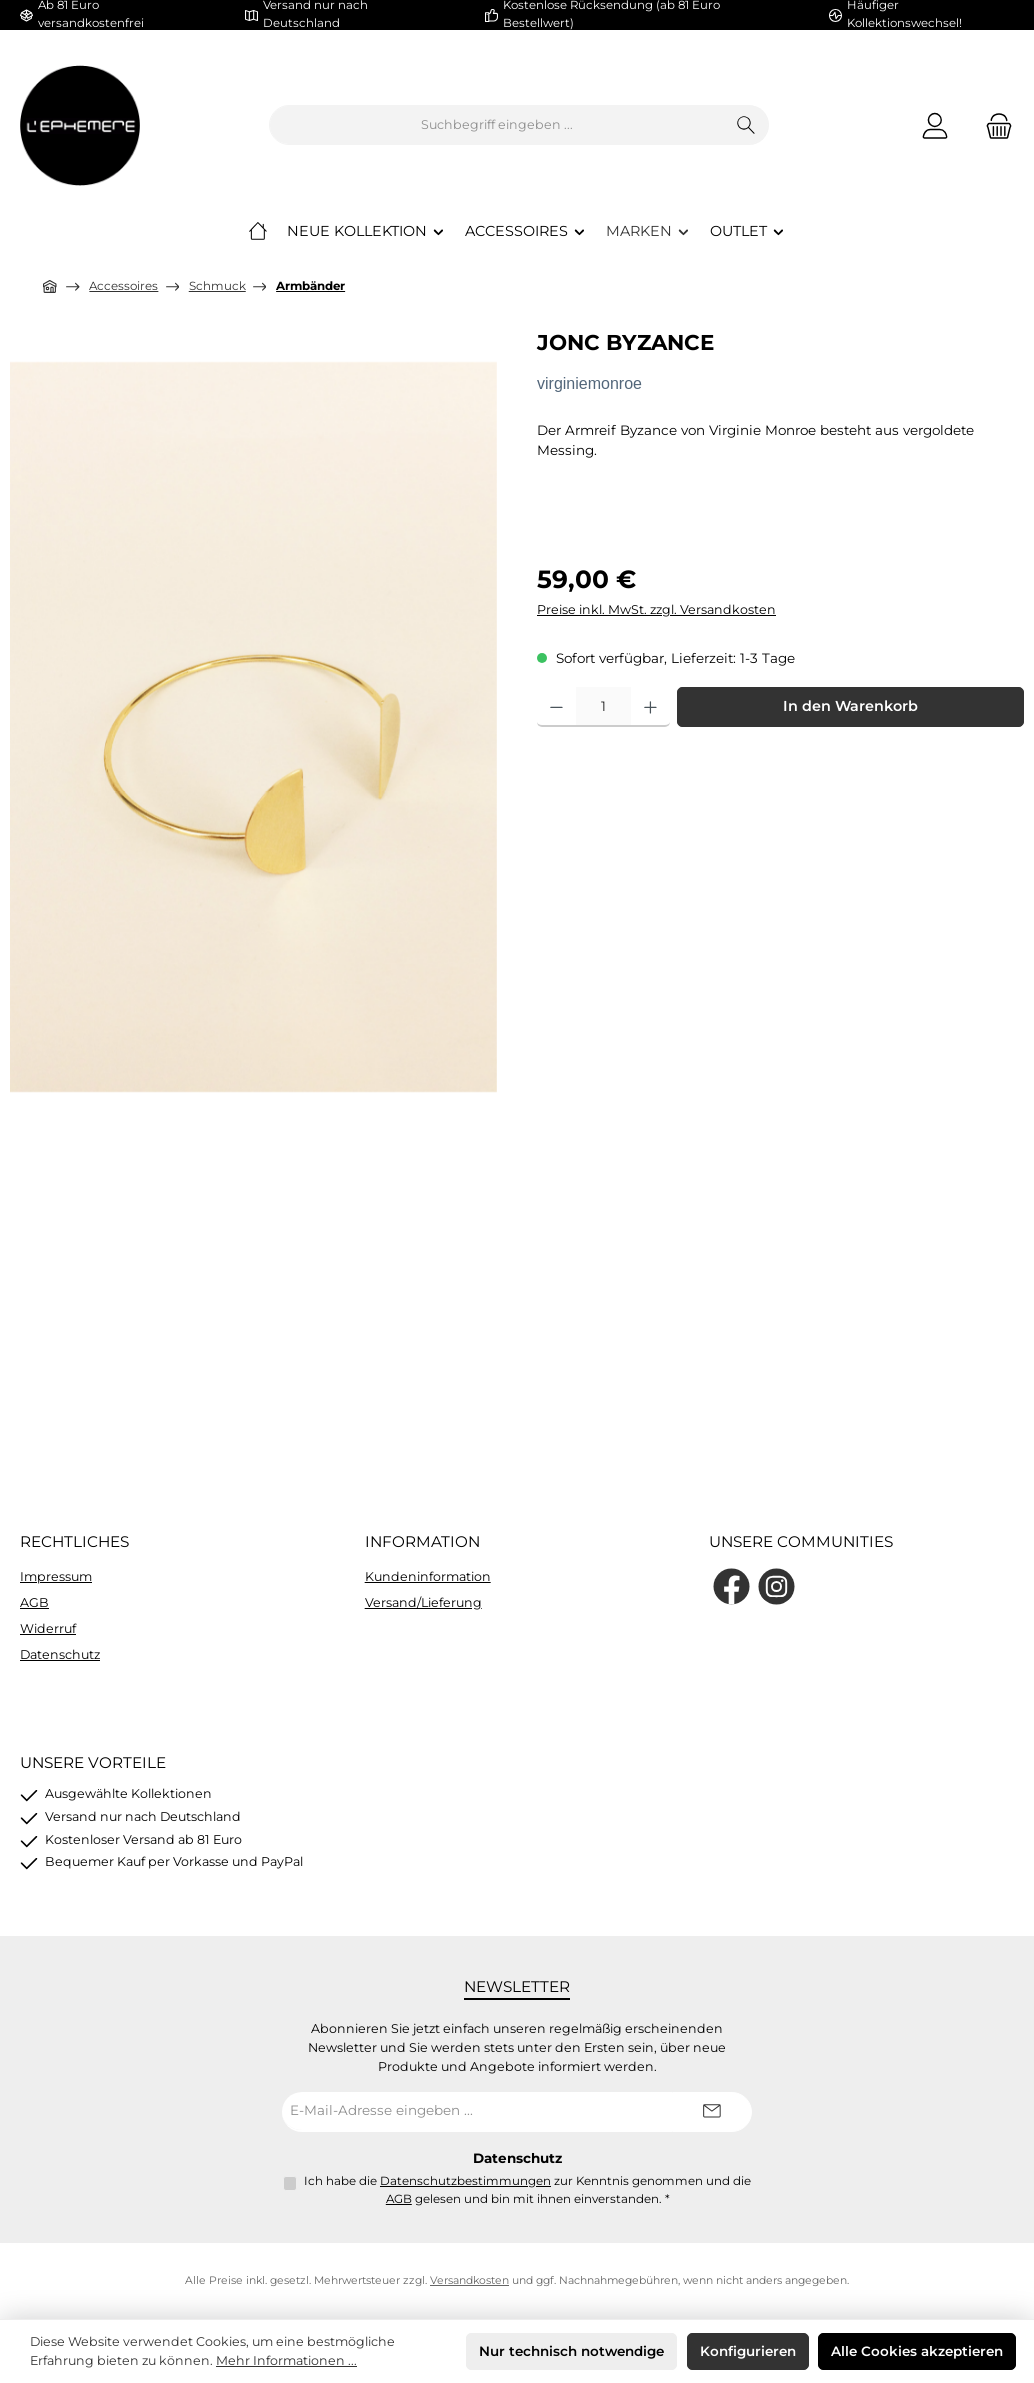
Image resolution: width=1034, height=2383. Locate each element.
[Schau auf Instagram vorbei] (776, 1586)
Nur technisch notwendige (571, 2351)
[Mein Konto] (935, 125)
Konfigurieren (748, 2351)
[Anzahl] (603, 707)
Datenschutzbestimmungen (465, 2181)
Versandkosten (469, 2280)
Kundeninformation (428, 1576)
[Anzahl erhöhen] (650, 707)
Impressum (56, 1576)
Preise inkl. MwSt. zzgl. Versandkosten (656, 609)
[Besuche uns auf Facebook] (731, 1586)
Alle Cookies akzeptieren (917, 2351)
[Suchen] (746, 125)
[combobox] (497, 125)
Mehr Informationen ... (286, 2360)
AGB (34, 1602)
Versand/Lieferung (423, 1602)
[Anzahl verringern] (556, 707)
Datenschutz (60, 1654)
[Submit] (712, 2112)
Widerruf (48, 1628)
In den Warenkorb (850, 706)
